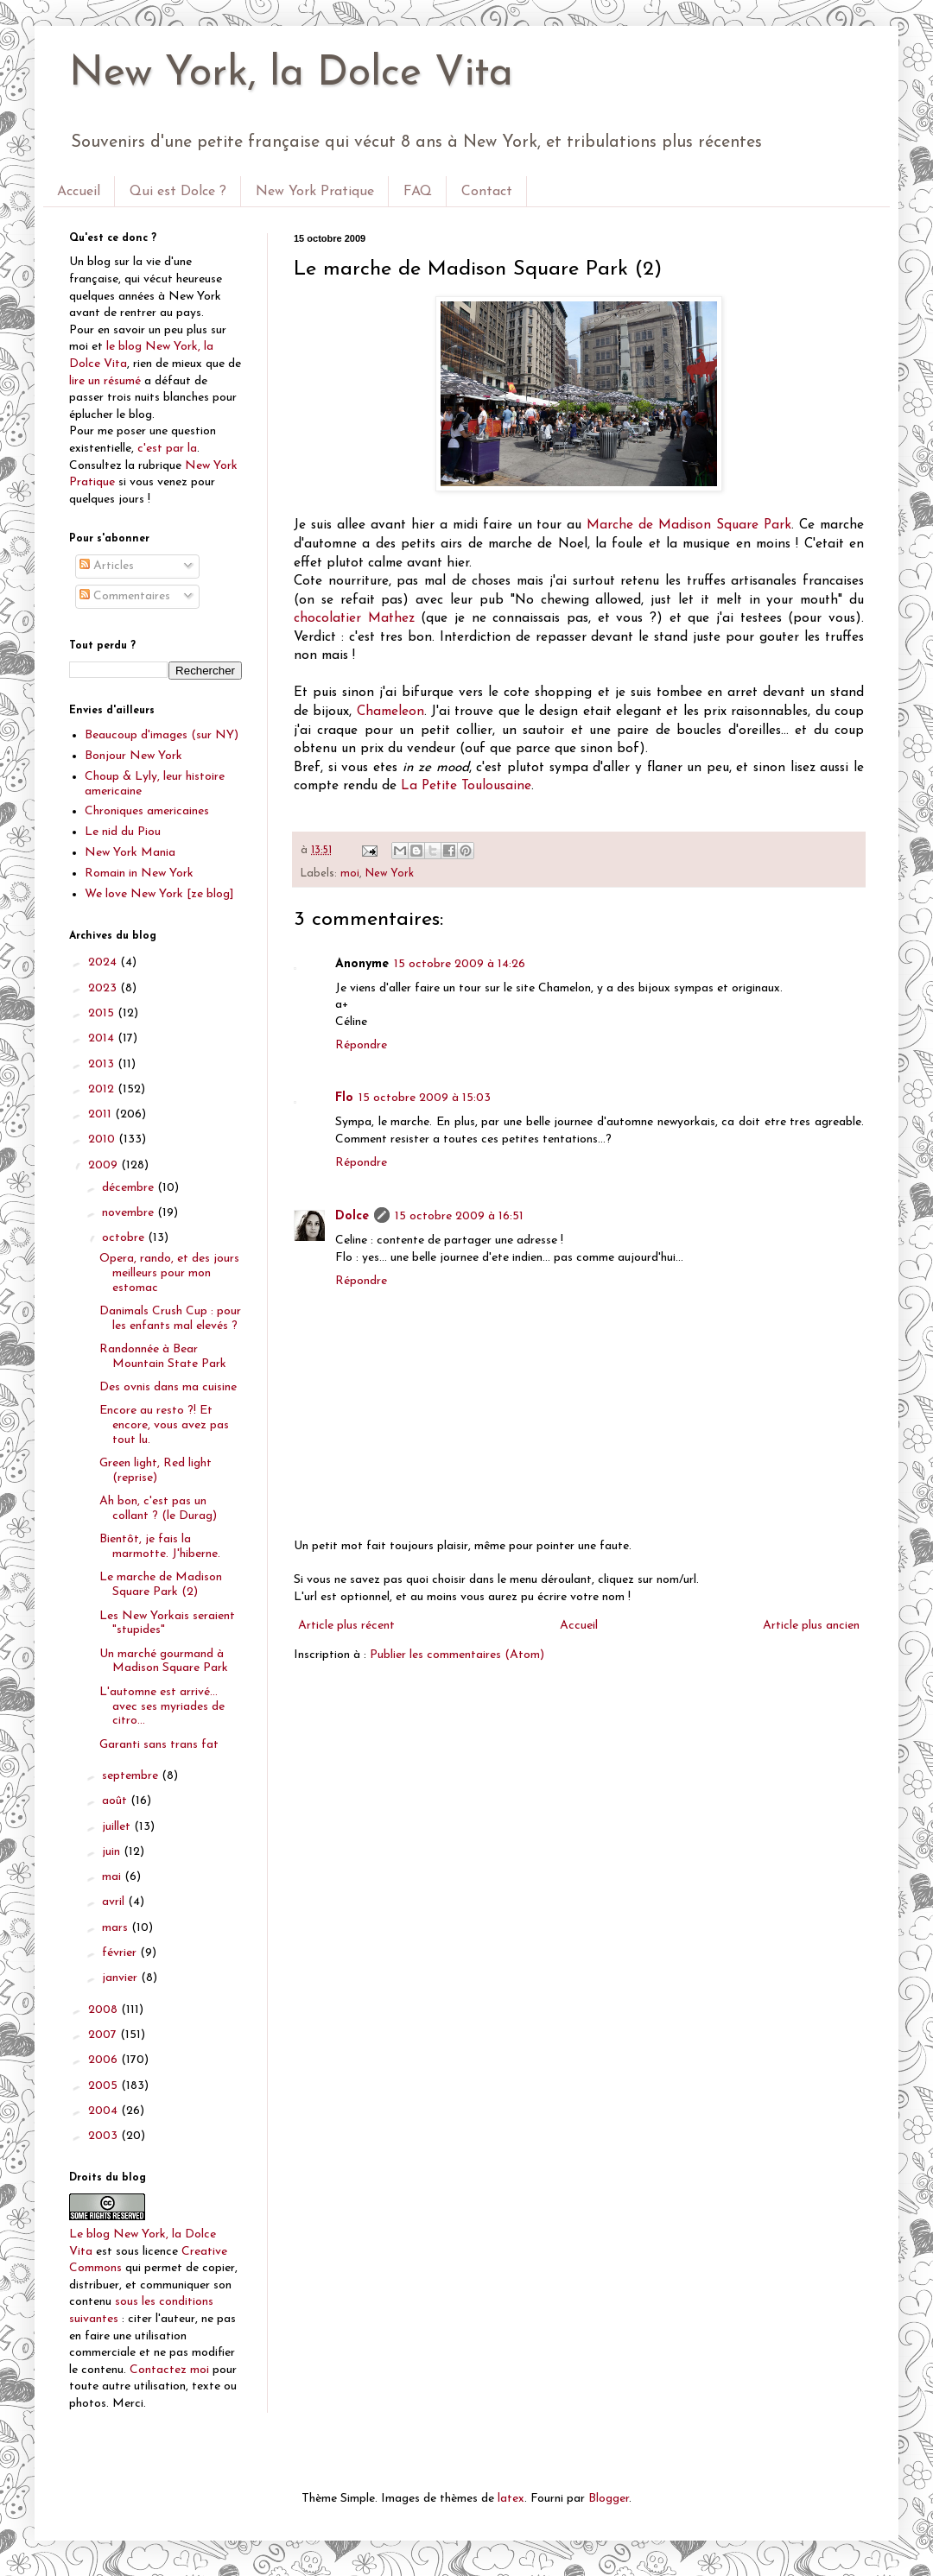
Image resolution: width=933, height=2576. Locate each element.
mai (113, 1876)
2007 (104, 2035)
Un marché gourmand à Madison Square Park (163, 1661)
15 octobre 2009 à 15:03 (425, 1098)
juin (113, 1851)
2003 (104, 2136)
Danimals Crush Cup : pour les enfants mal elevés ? (170, 1318)
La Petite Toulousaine (466, 786)
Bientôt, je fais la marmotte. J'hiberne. (159, 1546)
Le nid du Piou (123, 832)
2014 (102, 1038)
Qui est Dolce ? (178, 192)
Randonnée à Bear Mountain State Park (162, 1356)
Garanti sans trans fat (159, 1744)
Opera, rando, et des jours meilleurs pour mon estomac (169, 1273)
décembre (129, 1187)
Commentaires (124, 596)
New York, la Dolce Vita (291, 74)
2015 (102, 1013)
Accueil (78, 192)
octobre (125, 1237)
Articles (106, 566)
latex (511, 2498)
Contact (486, 192)
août (116, 1800)
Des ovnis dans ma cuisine (168, 1387)
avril (115, 1902)
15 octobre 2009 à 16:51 (459, 1216)
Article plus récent (346, 1625)
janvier (121, 1978)
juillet (118, 1826)
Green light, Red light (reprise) (155, 1470)
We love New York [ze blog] (159, 894)
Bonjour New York (133, 756)
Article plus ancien (811, 1625)
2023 (104, 988)
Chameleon (390, 711)
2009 (104, 1165)
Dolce (352, 1216)
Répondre (361, 1045)
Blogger (608, 2498)
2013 (102, 1064)
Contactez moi (169, 2370)
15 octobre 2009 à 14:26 (459, 964)
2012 (102, 1089)
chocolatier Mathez (354, 618)
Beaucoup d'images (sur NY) (161, 735)
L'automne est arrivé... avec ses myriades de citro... (162, 1707)
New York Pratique (315, 192)
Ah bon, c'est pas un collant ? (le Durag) (158, 1508)
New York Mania (130, 852)
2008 (104, 2009)
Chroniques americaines (147, 811)
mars (116, 1927)
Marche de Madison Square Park (689, 525)
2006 (104, 2060)
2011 (101, 1114)
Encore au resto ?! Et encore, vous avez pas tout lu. (164, 1425)
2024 (104, 962)
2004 (104, 2110)
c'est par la (167, 448)
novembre (129, 1212)
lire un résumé (105, 381)
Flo (344, 1098)
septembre (132, 1775)
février (121, 1952)
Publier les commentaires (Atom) (457, 1655)
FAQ (417, 192)
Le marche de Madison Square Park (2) (160, 1584)
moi (349, 874)
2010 (103, 1139)
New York (389, 874)
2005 (104, 2085)
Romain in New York (139, 873)
